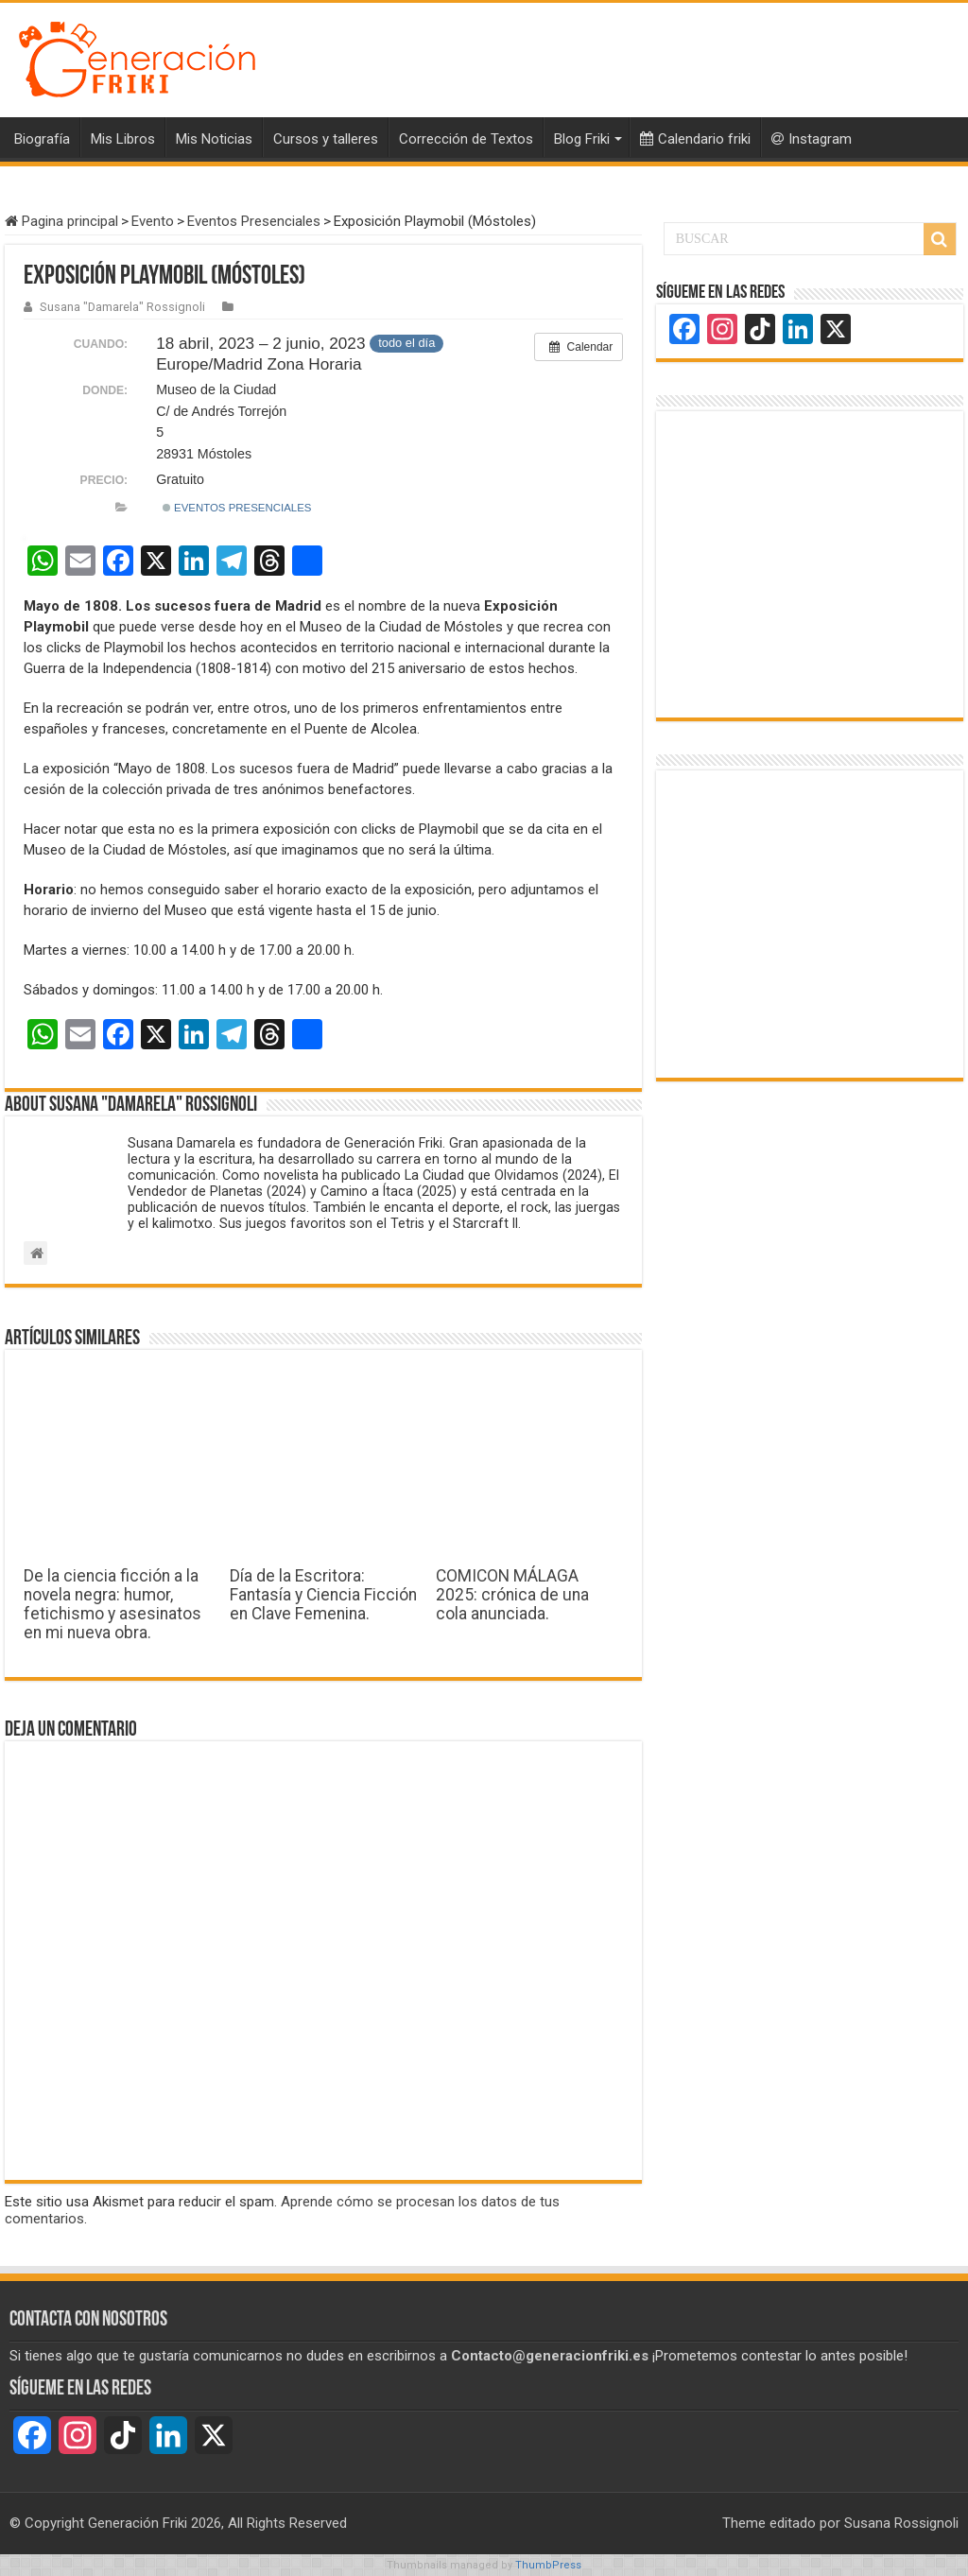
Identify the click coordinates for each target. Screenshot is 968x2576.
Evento (152, 221)
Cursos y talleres (325, 138)
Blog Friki (582, 138)
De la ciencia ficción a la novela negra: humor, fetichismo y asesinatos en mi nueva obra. (112, 1604)
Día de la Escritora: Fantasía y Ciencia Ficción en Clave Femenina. (323, 1594)
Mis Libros (123, 138)
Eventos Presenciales (253, 221)
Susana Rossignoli (901, 2523)
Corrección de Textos (466, 138)
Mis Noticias (214, 138)
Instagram (811, 138)
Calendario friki (695, 138)
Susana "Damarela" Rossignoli (122, 307)
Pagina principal (61, 221)
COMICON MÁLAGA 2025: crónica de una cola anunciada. (512, 1594)
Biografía (42, 138)
